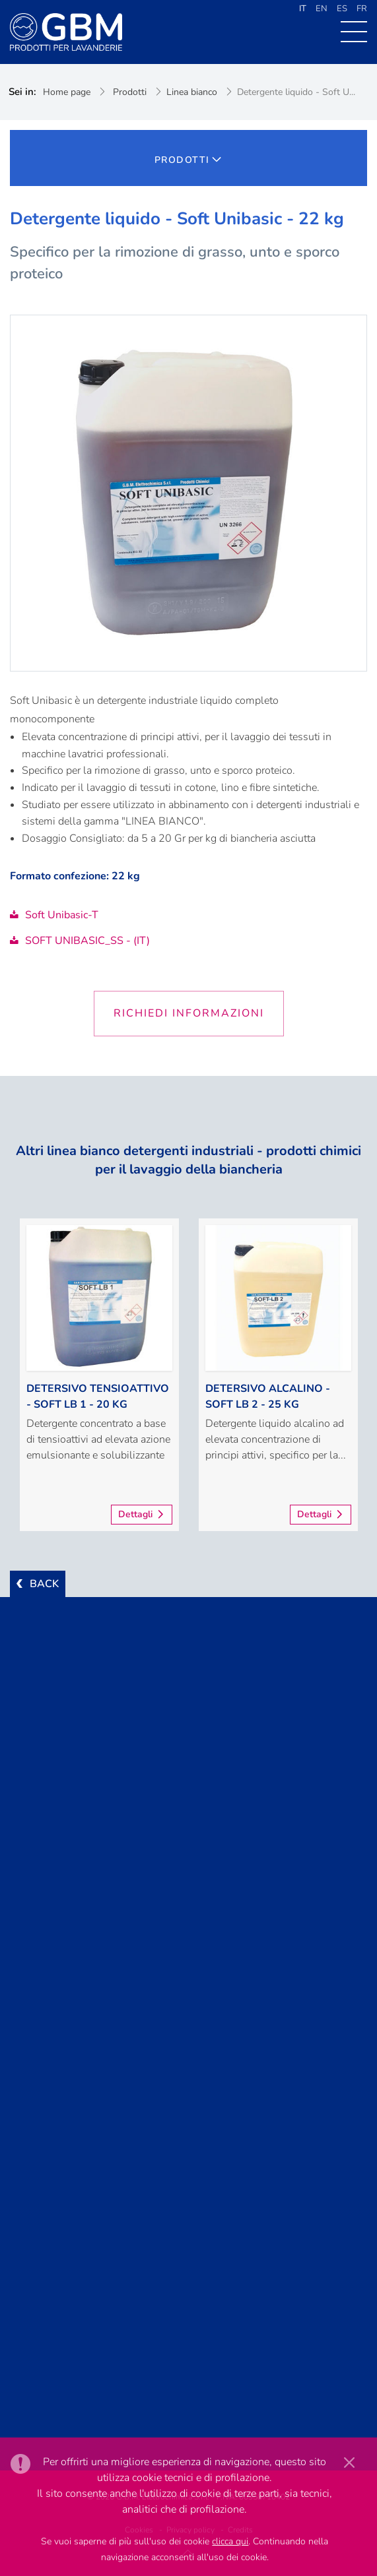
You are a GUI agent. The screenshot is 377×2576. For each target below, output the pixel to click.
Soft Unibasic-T (54, 915)
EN (321, 9)
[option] (99, 1374)
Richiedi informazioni (189, 1013)
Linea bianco (191, 92)
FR (362, 9)
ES (342, 9)
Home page (66, 92)
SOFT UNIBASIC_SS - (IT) (80, 940)
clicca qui (230, 2541)
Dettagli (135, 1514)
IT (302, 9)
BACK (44, 1584)
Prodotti (130, 92)
